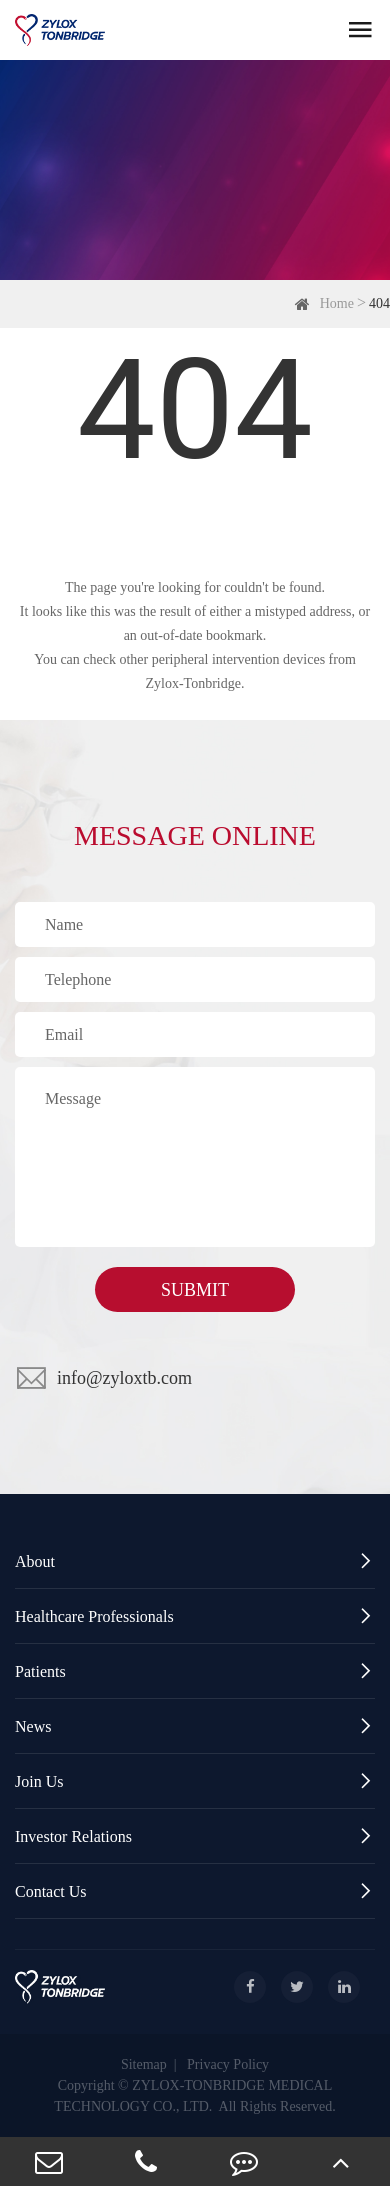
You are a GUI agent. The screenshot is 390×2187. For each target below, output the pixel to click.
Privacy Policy (228, 2064)
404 (379, 303)
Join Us (195, 1781)
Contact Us (195, 1891)
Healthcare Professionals (195, 1616)
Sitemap (144, 2064)
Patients (195, 1671)
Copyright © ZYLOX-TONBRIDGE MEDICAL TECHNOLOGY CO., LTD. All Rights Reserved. (194, 2096)
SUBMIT (195, 1290)
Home (337, 303)
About (195, 1561)
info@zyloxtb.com (124, 1378)
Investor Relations (195, 1836)
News (195, 1726)
